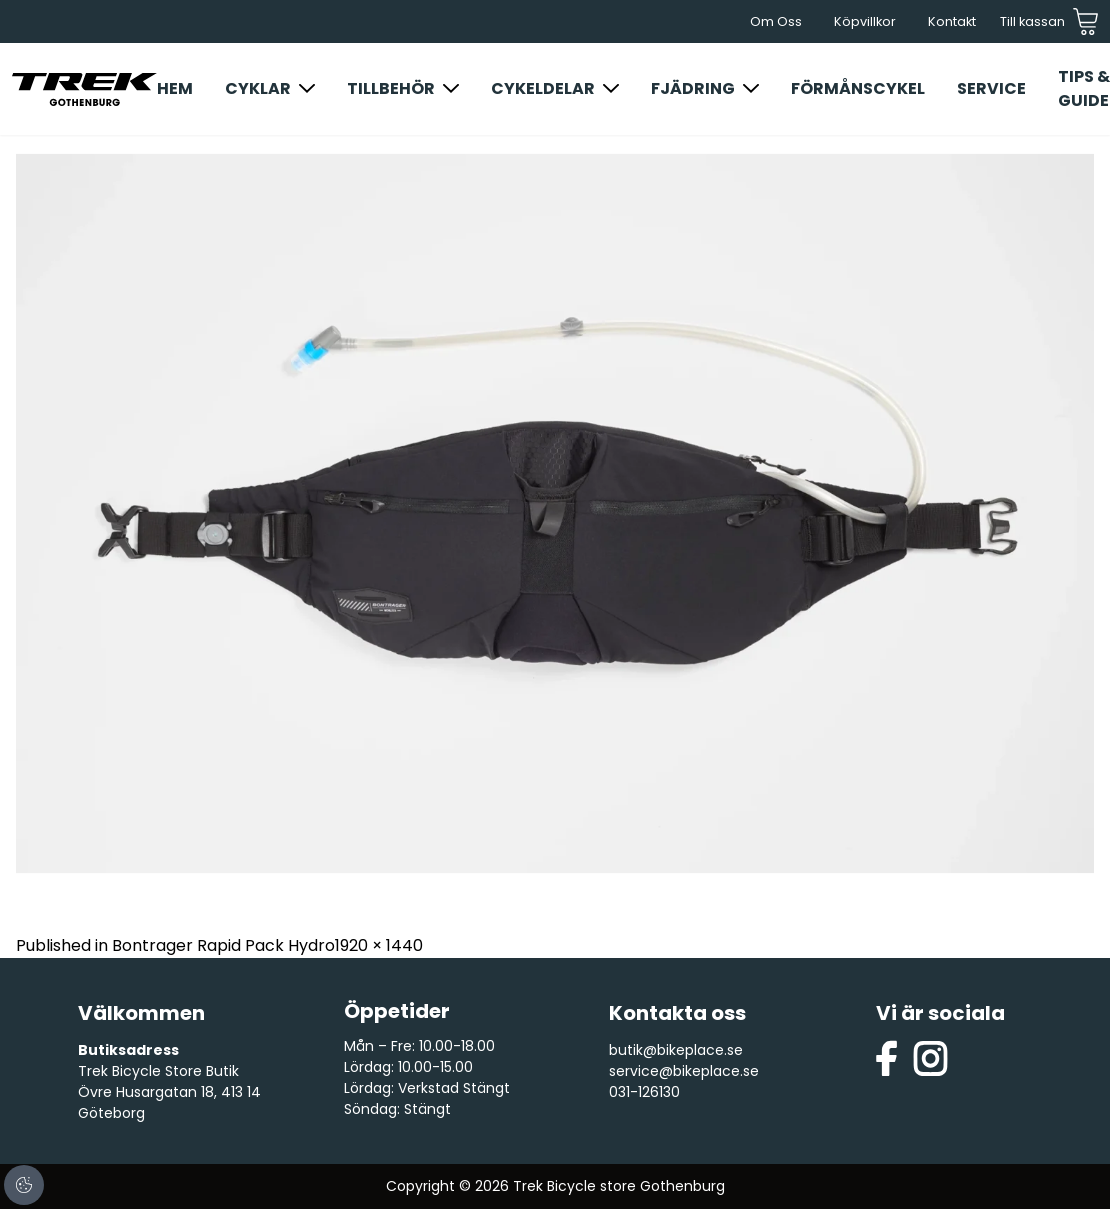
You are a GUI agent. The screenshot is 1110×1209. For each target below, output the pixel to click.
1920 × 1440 (379, 945)
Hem (175, 88)
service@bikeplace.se (684, 1071)
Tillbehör (391, 88)
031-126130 (644, 1092)
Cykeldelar (543, 88)
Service (991, 88)
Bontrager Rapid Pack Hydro (223, 945)
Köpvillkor (865, 21)
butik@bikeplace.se (676, 1050)
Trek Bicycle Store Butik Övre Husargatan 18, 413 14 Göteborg (169, 1092)
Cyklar (258, 88)
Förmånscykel (858, 88)
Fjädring (693, 88)
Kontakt (952, 21)
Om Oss (776, 21)
